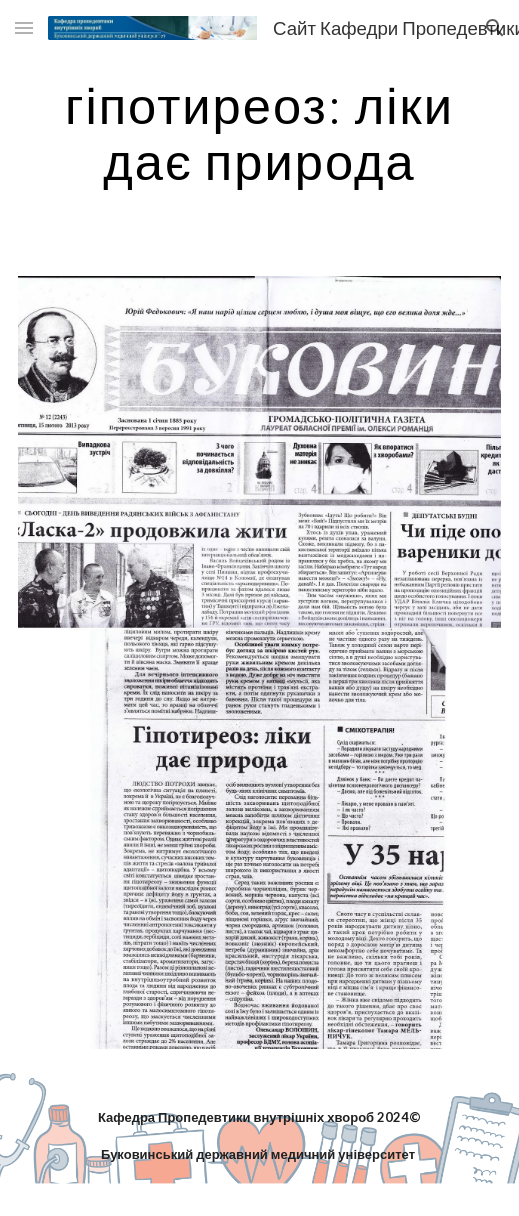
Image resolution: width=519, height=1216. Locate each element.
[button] (24, 27)
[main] (260, 132)
